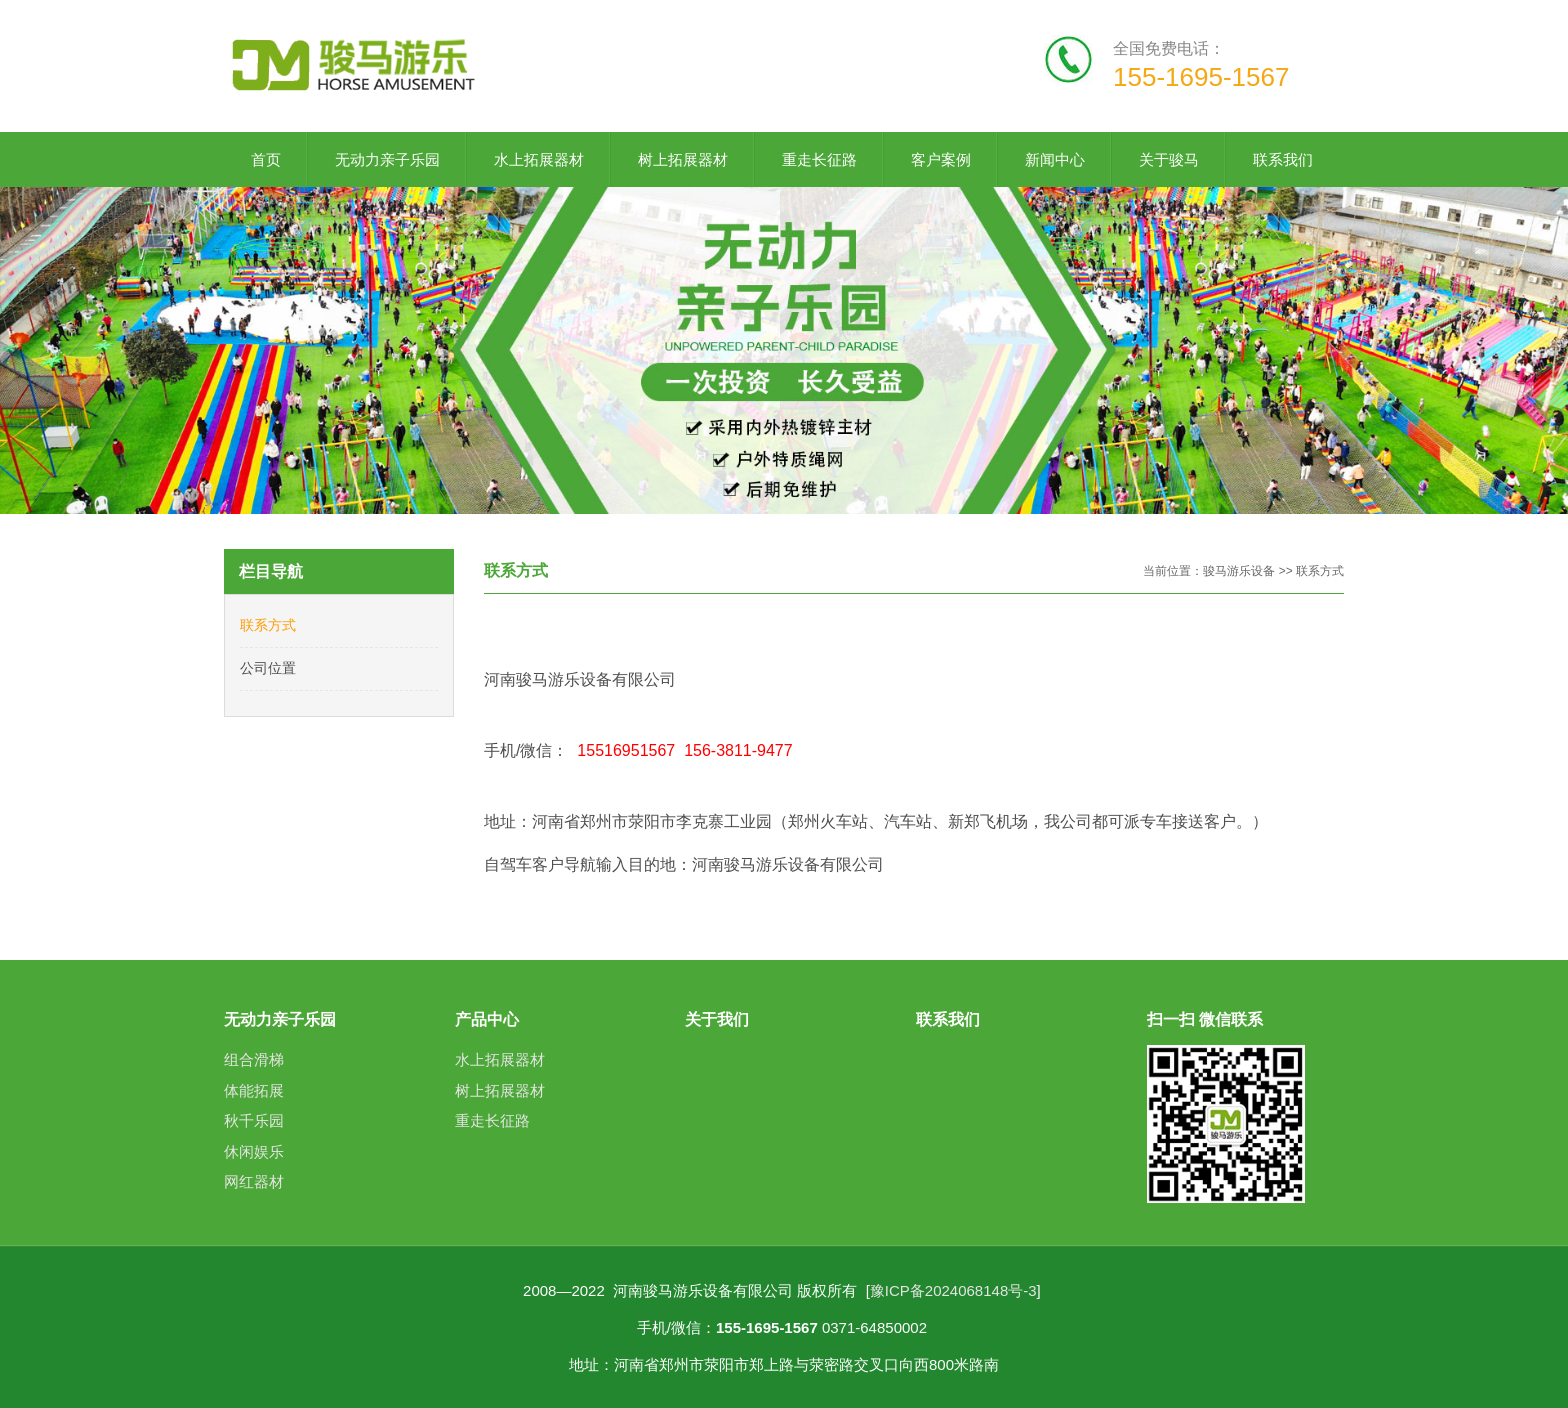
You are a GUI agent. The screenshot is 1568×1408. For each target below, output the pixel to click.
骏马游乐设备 (1240, 571)
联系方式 (268, 625)
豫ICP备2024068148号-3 (953, 1290)
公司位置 (268, 668)
